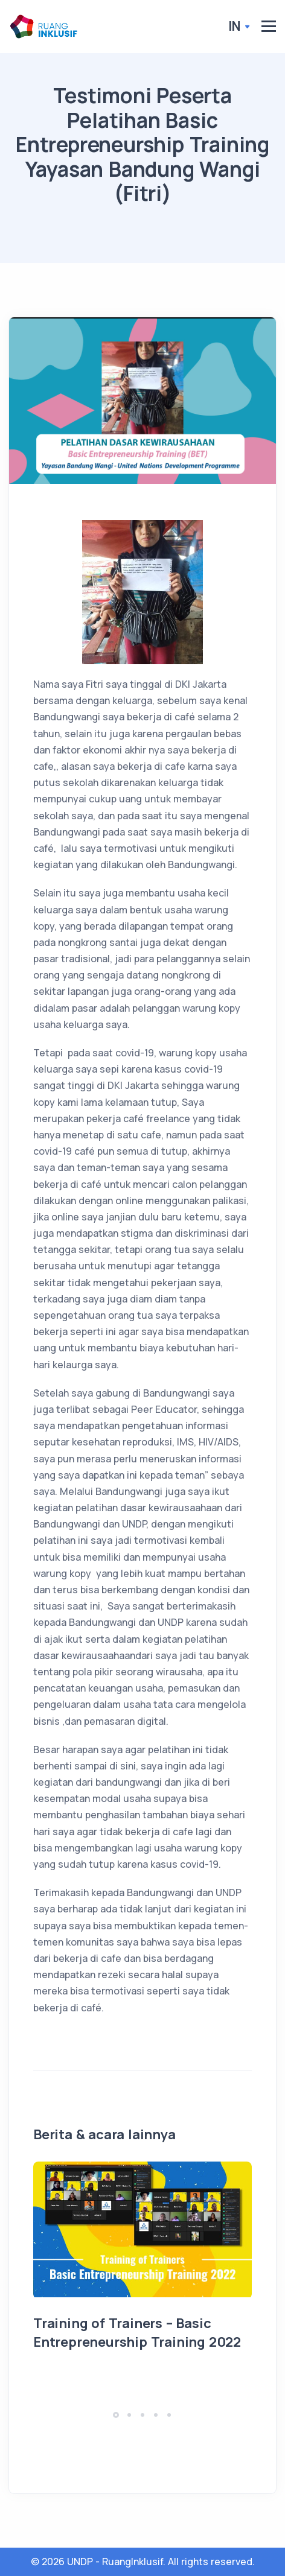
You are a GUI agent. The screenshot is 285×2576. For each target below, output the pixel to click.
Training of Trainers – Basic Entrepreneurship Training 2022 (137, 2332)
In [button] (235, 25)
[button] (116, 2415)
